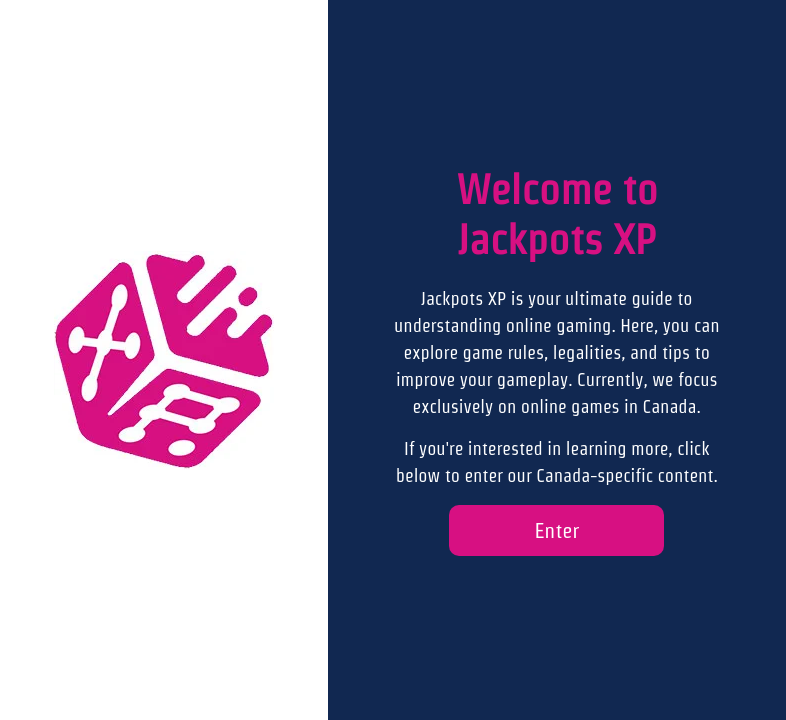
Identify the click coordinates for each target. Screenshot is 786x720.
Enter (556, 530)
